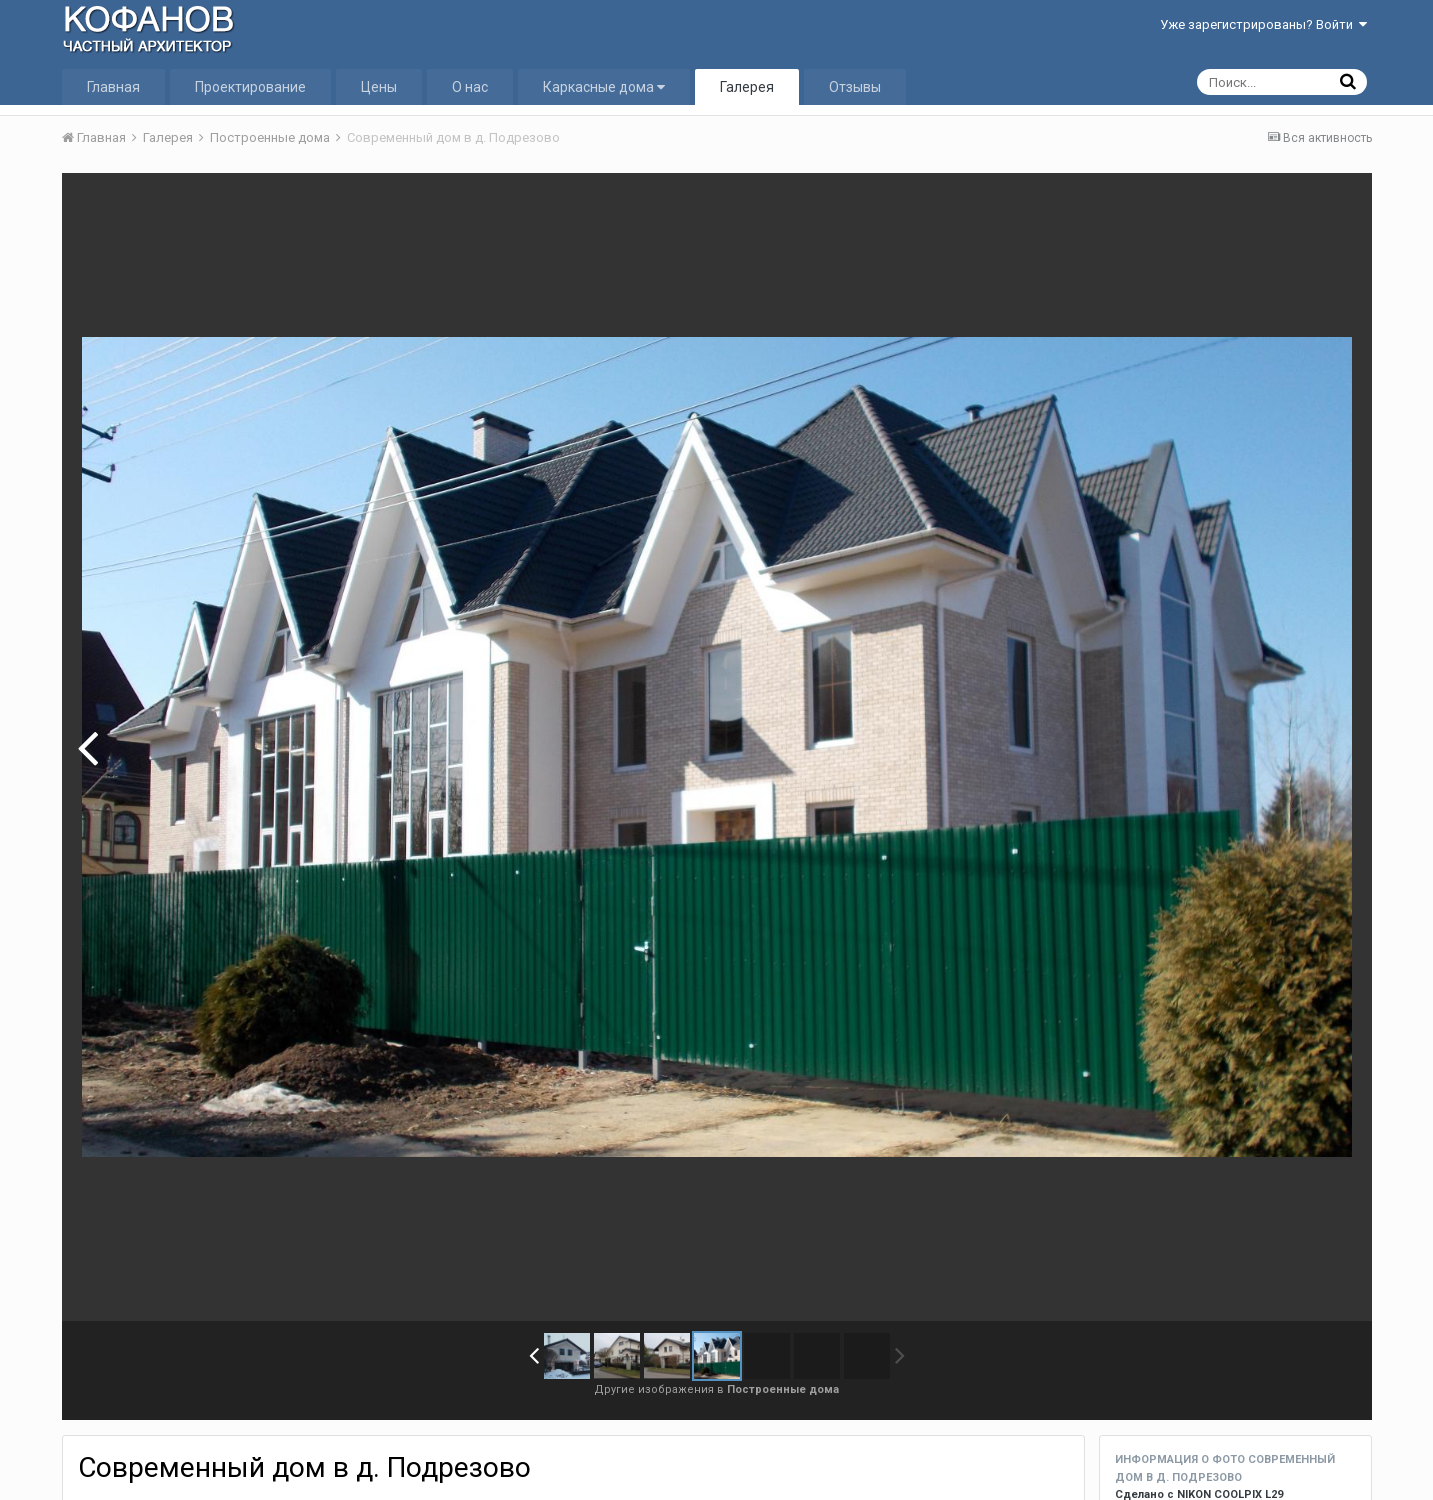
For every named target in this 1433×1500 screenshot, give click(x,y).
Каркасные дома (604, 87)
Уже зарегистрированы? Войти (1263, 24)
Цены (379, 87)
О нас (470, 87)
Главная (113, 87)
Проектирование (250, 87)
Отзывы (855, 87)
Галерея (747, 87)
